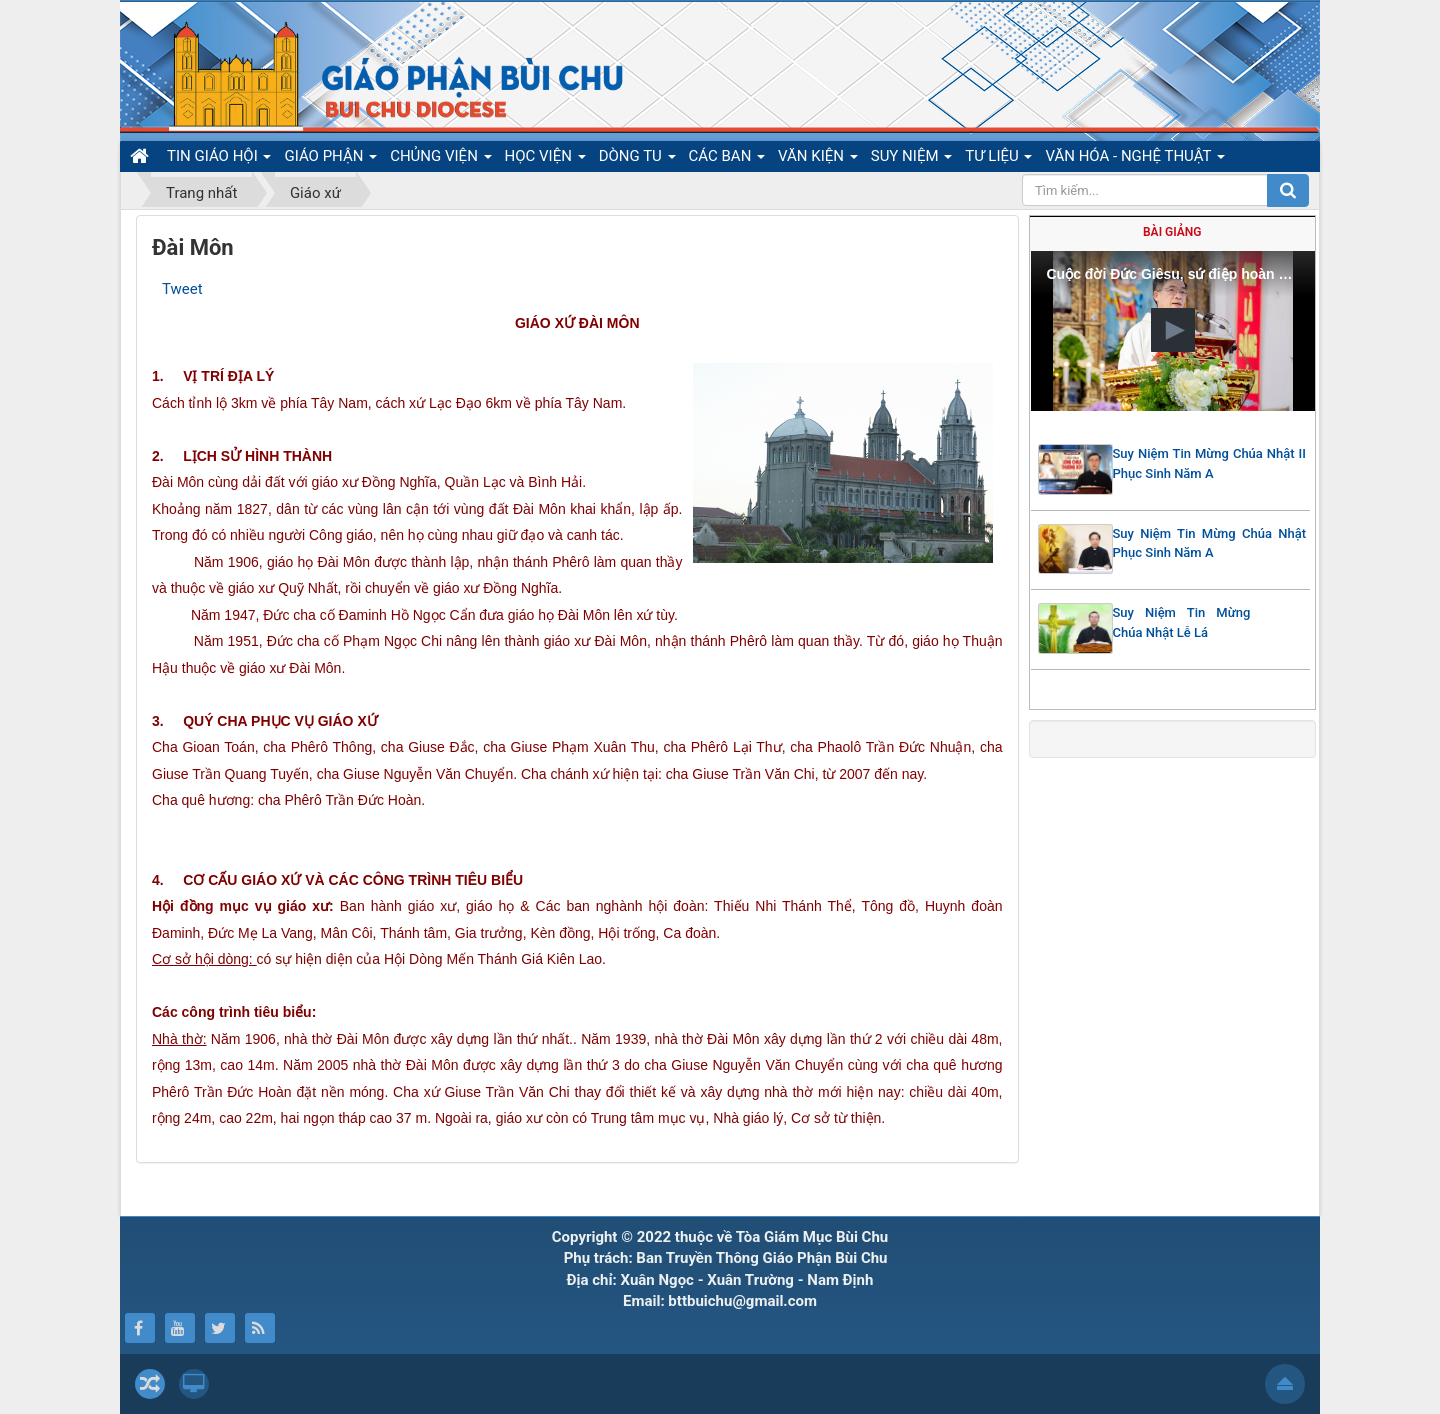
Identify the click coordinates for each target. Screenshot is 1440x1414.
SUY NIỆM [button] (911, 159)
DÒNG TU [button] (637, 159)
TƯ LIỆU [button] (998, 159)
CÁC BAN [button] (727, 159)
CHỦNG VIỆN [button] (440, 159)
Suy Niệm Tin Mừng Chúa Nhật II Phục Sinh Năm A (1210, 463)
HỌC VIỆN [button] (545, 159)
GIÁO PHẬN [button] (330, 159)
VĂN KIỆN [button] (818, 159)
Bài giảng (1172, 232)
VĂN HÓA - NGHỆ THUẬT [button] (1134, 159)
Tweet (182, 289)
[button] (1173, 330)
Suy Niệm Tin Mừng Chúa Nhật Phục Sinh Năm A (1210, 543)
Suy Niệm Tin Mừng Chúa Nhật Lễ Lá (1182, 622)
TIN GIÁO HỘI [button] (219, 159)
